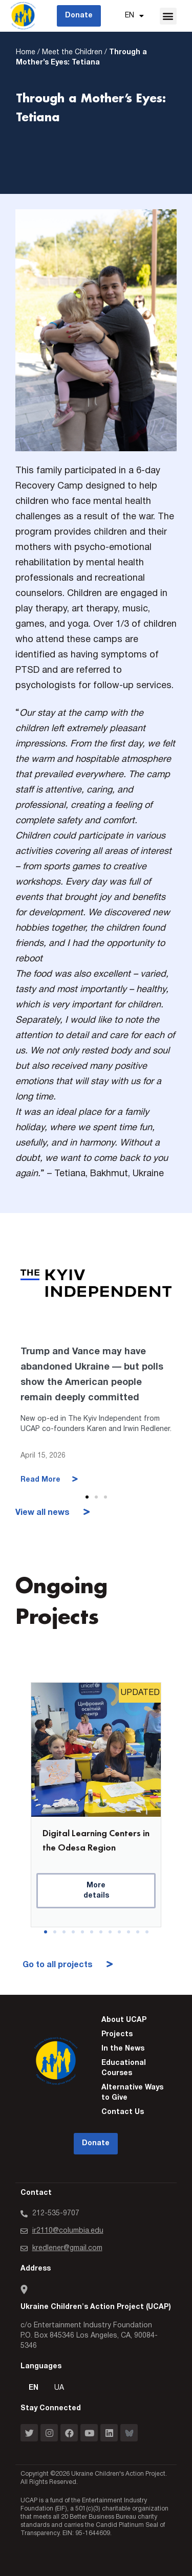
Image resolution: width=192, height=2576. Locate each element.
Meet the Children (72, 52)
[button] (168, 16)
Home (25, 52)
